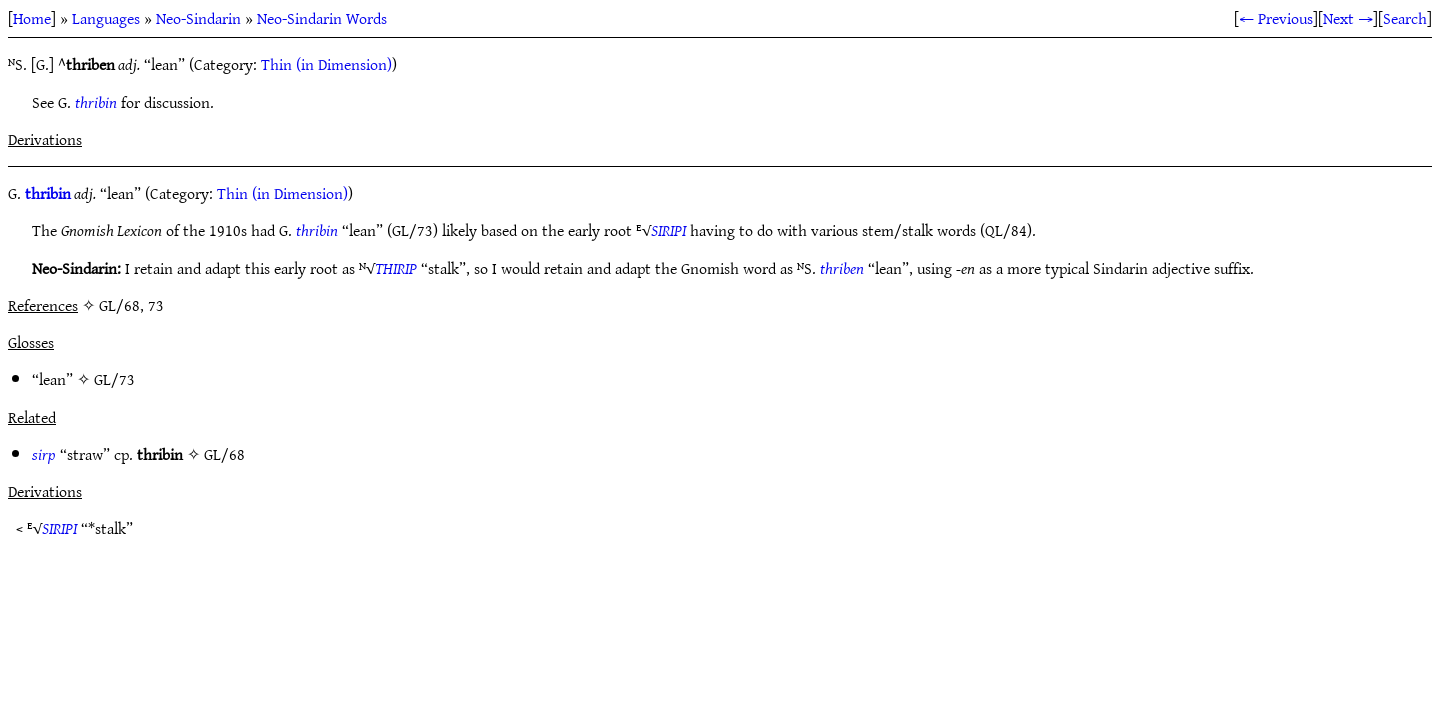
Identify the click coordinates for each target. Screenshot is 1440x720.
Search (1405, 18)
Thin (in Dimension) (326, 64)
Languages (106, 18)
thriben (842, 268)
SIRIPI (668, 230)
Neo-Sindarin (198, 18)
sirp (44, 454)
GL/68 (224, 454)
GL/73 (114, 379)
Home (32, 18)
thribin (96, 102)
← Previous (1276, 18)
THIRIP (396, 268)
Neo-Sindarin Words (322, 18)
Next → (1348, 18)
